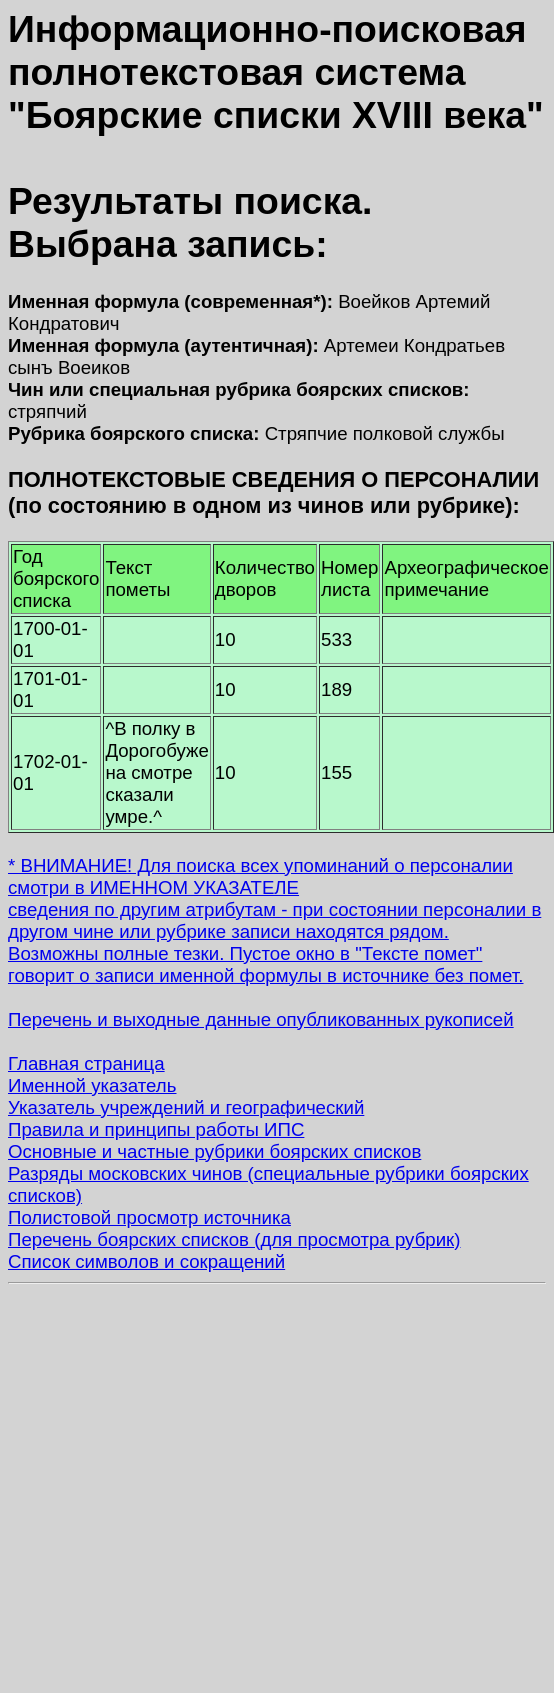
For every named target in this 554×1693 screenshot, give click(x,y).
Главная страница (86, 1063)
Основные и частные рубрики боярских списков (214, 1151)
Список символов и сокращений (146, 1261)
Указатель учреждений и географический (186, 1107)
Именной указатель (92, 1085)
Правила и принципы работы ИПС (156, 1129)
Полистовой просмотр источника (149, 1217)
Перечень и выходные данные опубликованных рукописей (261, 1019)
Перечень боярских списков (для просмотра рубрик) (234, 1239)
